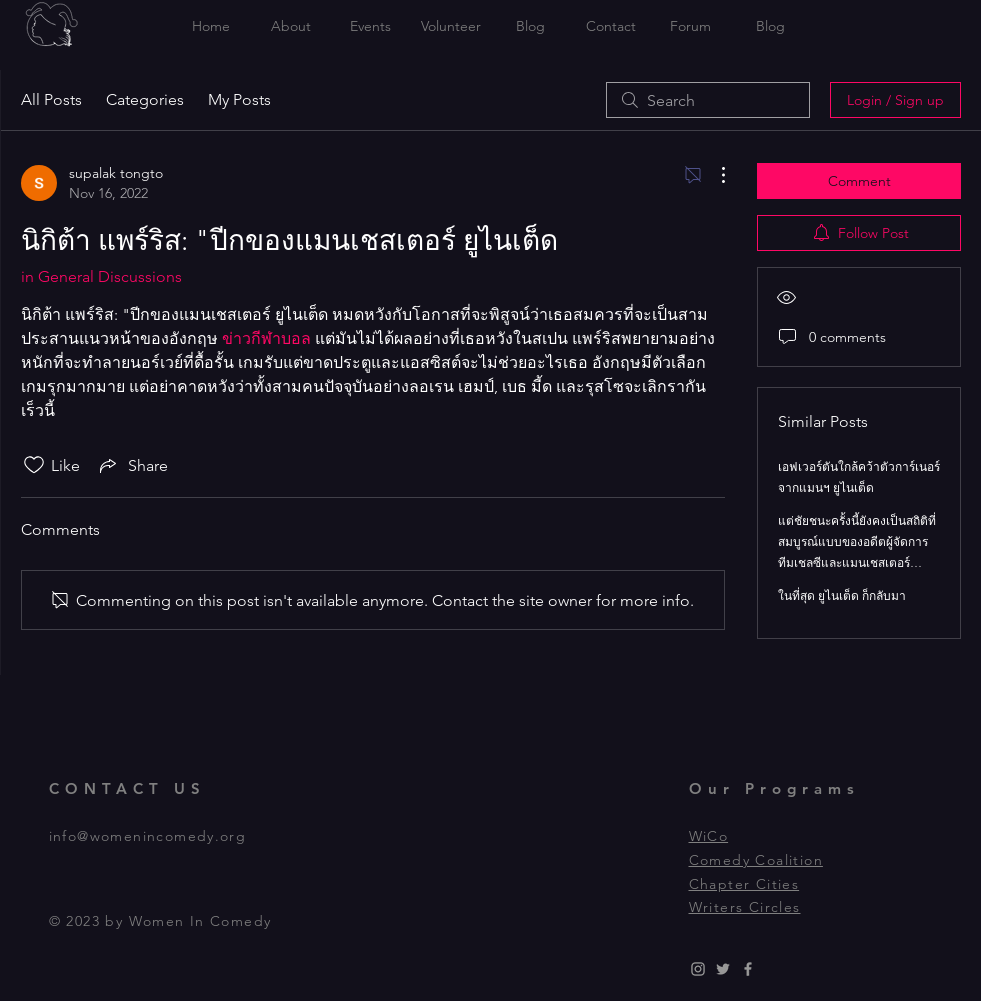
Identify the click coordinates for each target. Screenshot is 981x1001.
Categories (145, 99)
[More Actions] (713, 175)
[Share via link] (132, 465)
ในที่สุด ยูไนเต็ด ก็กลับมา (842, 595)
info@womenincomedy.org (148, 836)
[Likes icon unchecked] (34, 465)
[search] (708, 100)
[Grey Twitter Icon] (723, 969)
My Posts (239, 99)
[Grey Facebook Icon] (748, 969)
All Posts (51, 99)
